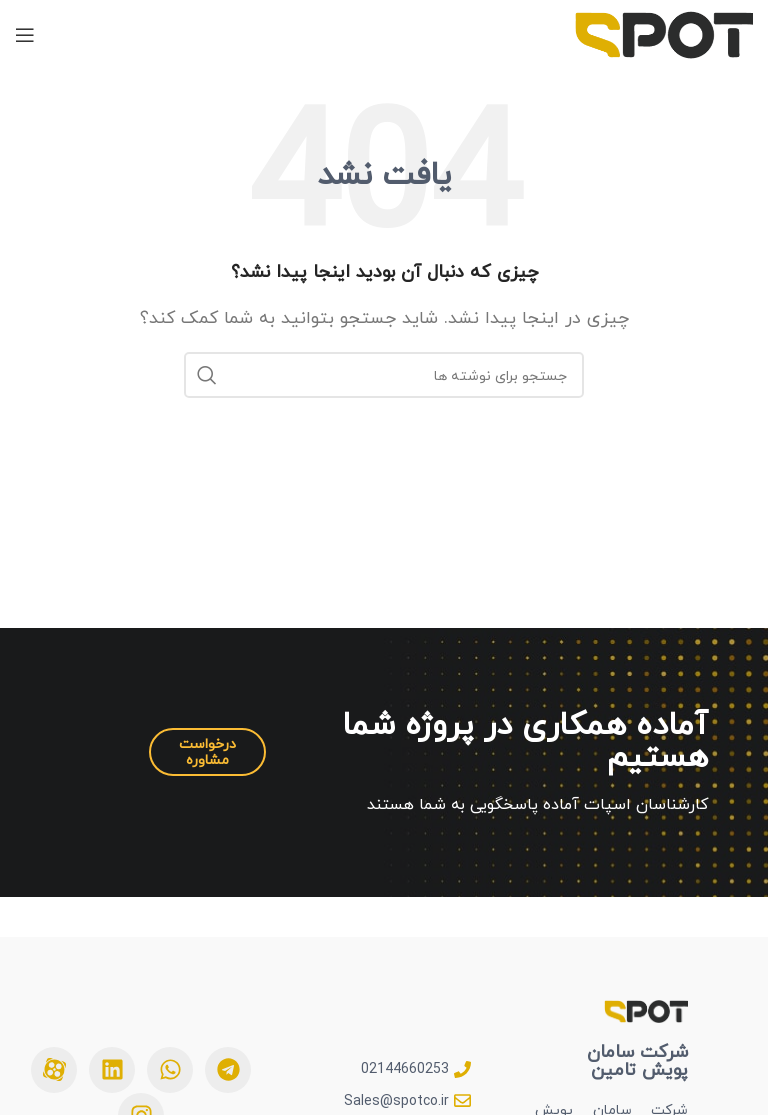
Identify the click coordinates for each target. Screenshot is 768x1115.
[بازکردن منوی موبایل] (25, 35)
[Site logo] (663, 33)
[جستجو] (384, 375)
